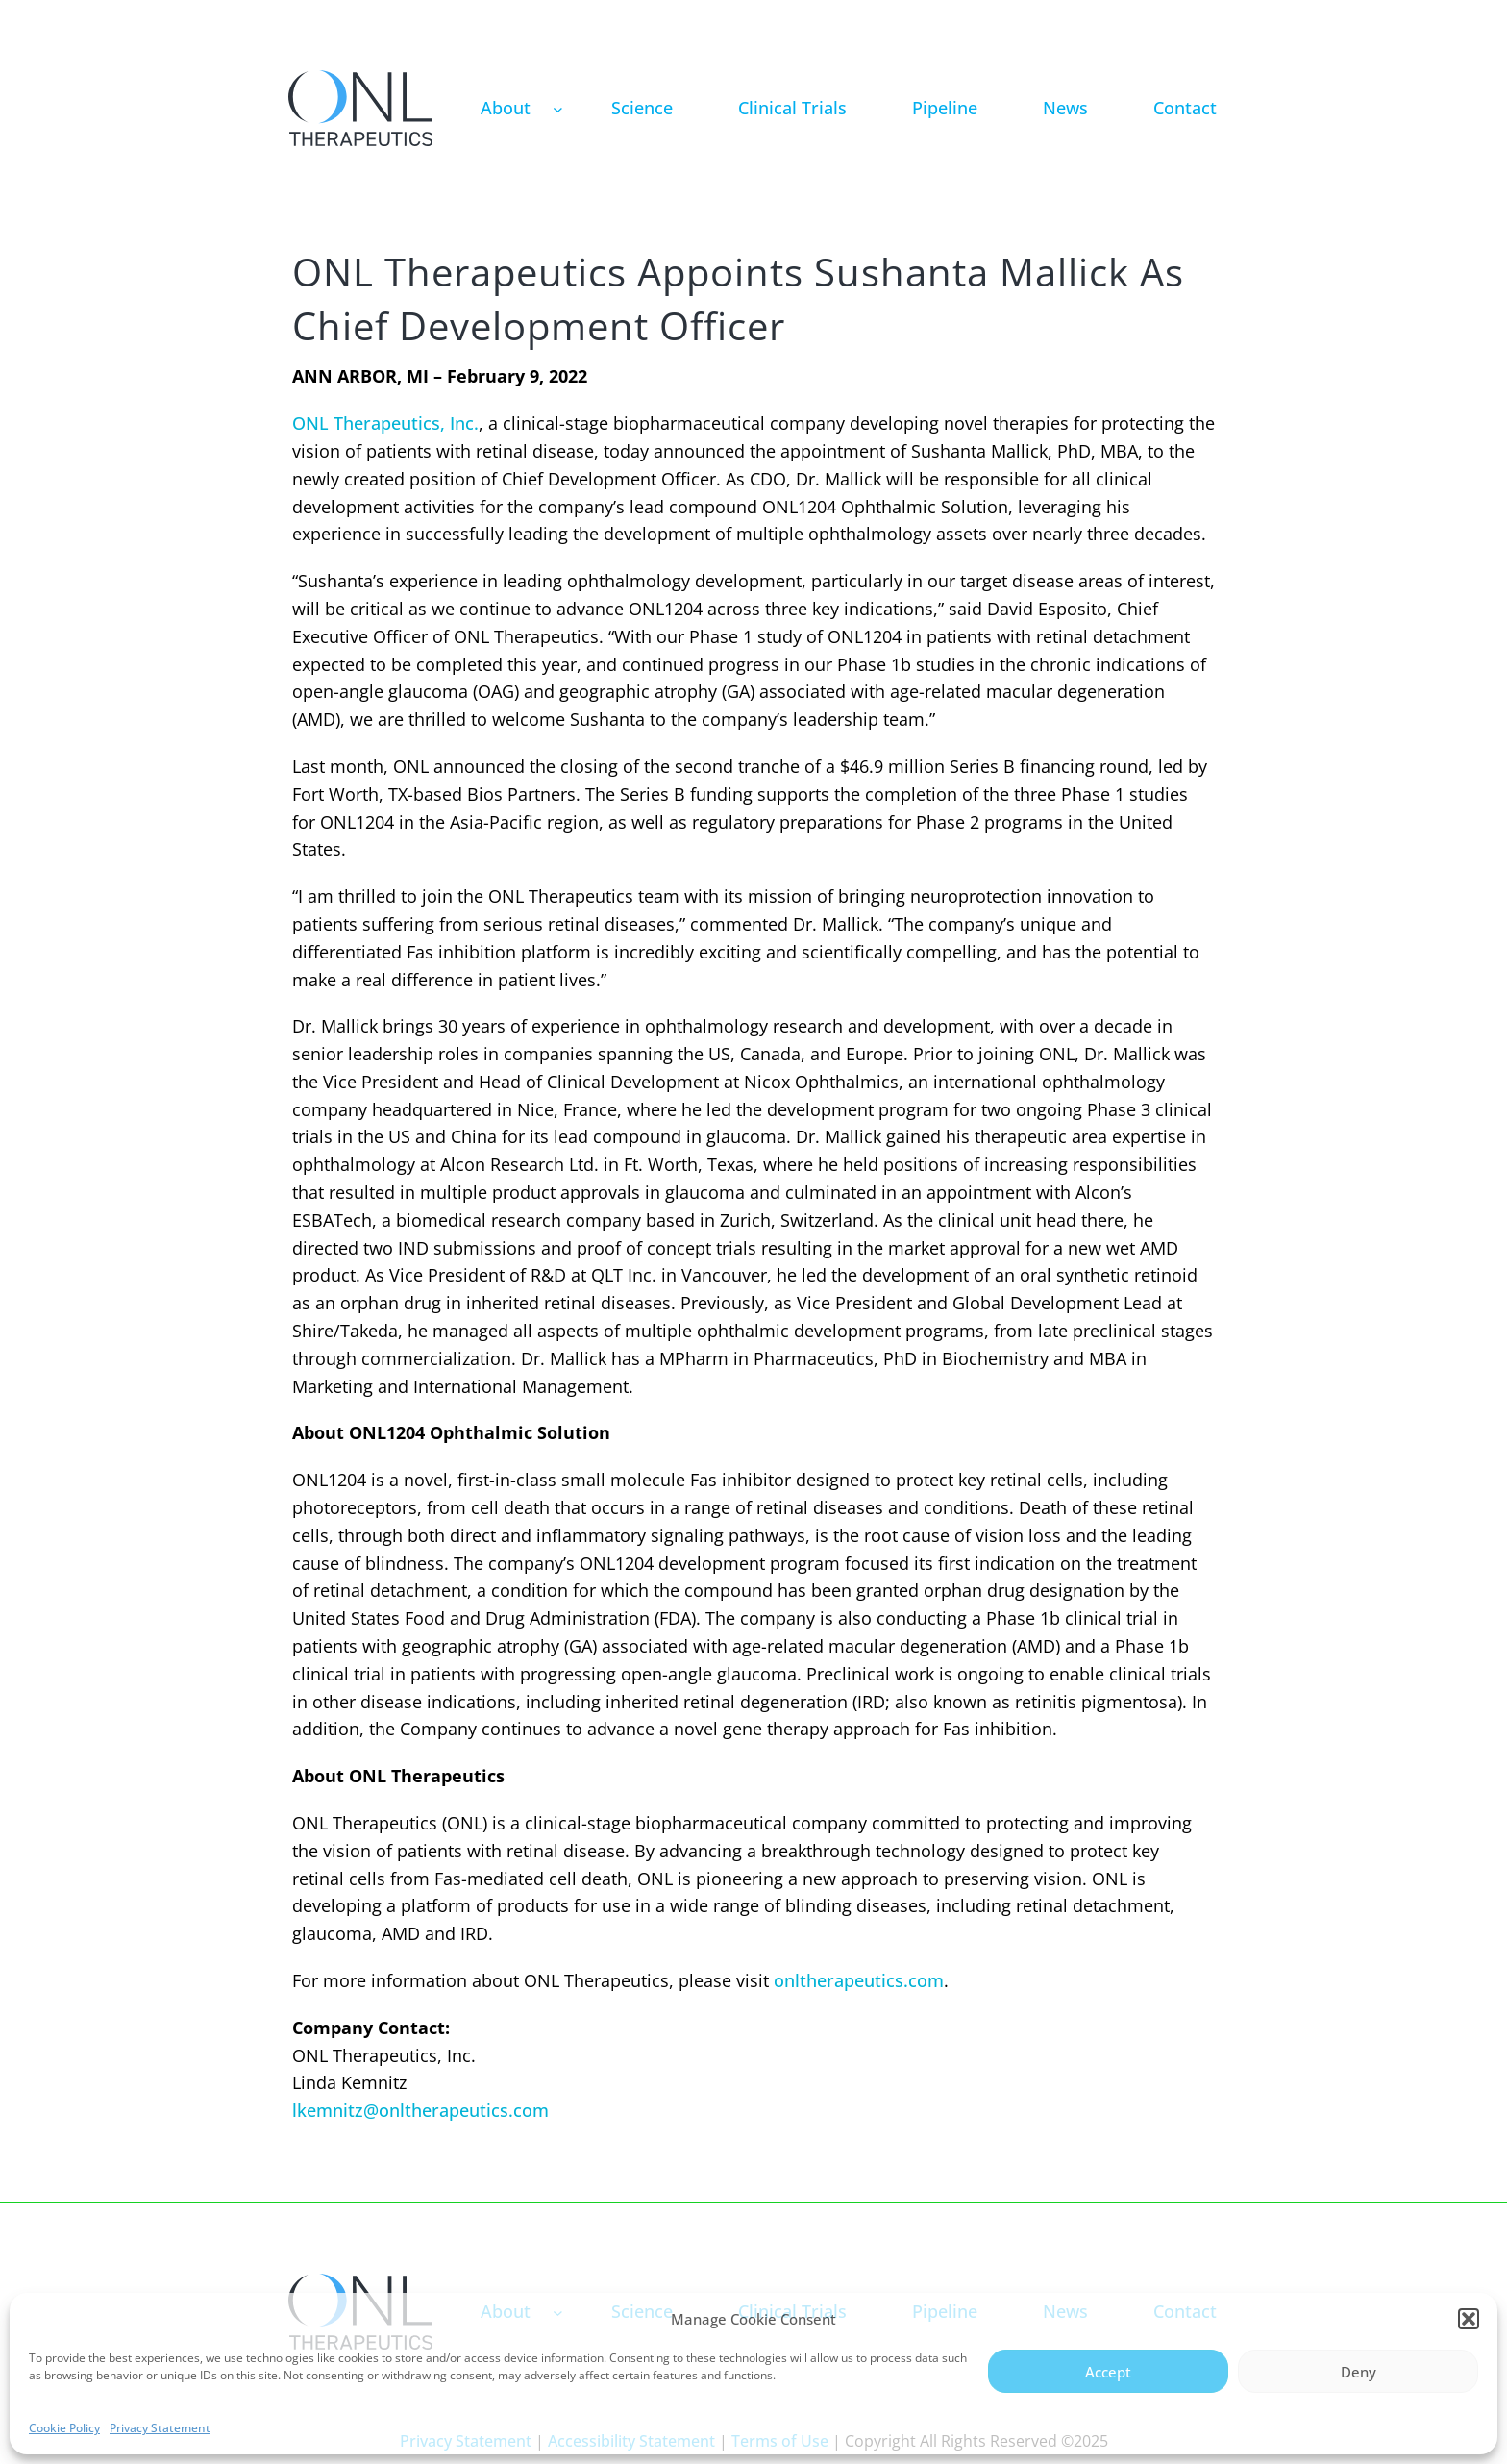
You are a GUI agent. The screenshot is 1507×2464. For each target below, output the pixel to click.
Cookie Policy (64, 2428)
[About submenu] (558, 108)
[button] (1468, 2318)
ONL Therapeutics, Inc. (385, 423)
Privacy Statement (160, 2428)
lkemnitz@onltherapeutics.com (420, 2110)
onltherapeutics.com (859, 1980)
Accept (1108, 2371)
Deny (1358, 2371)
